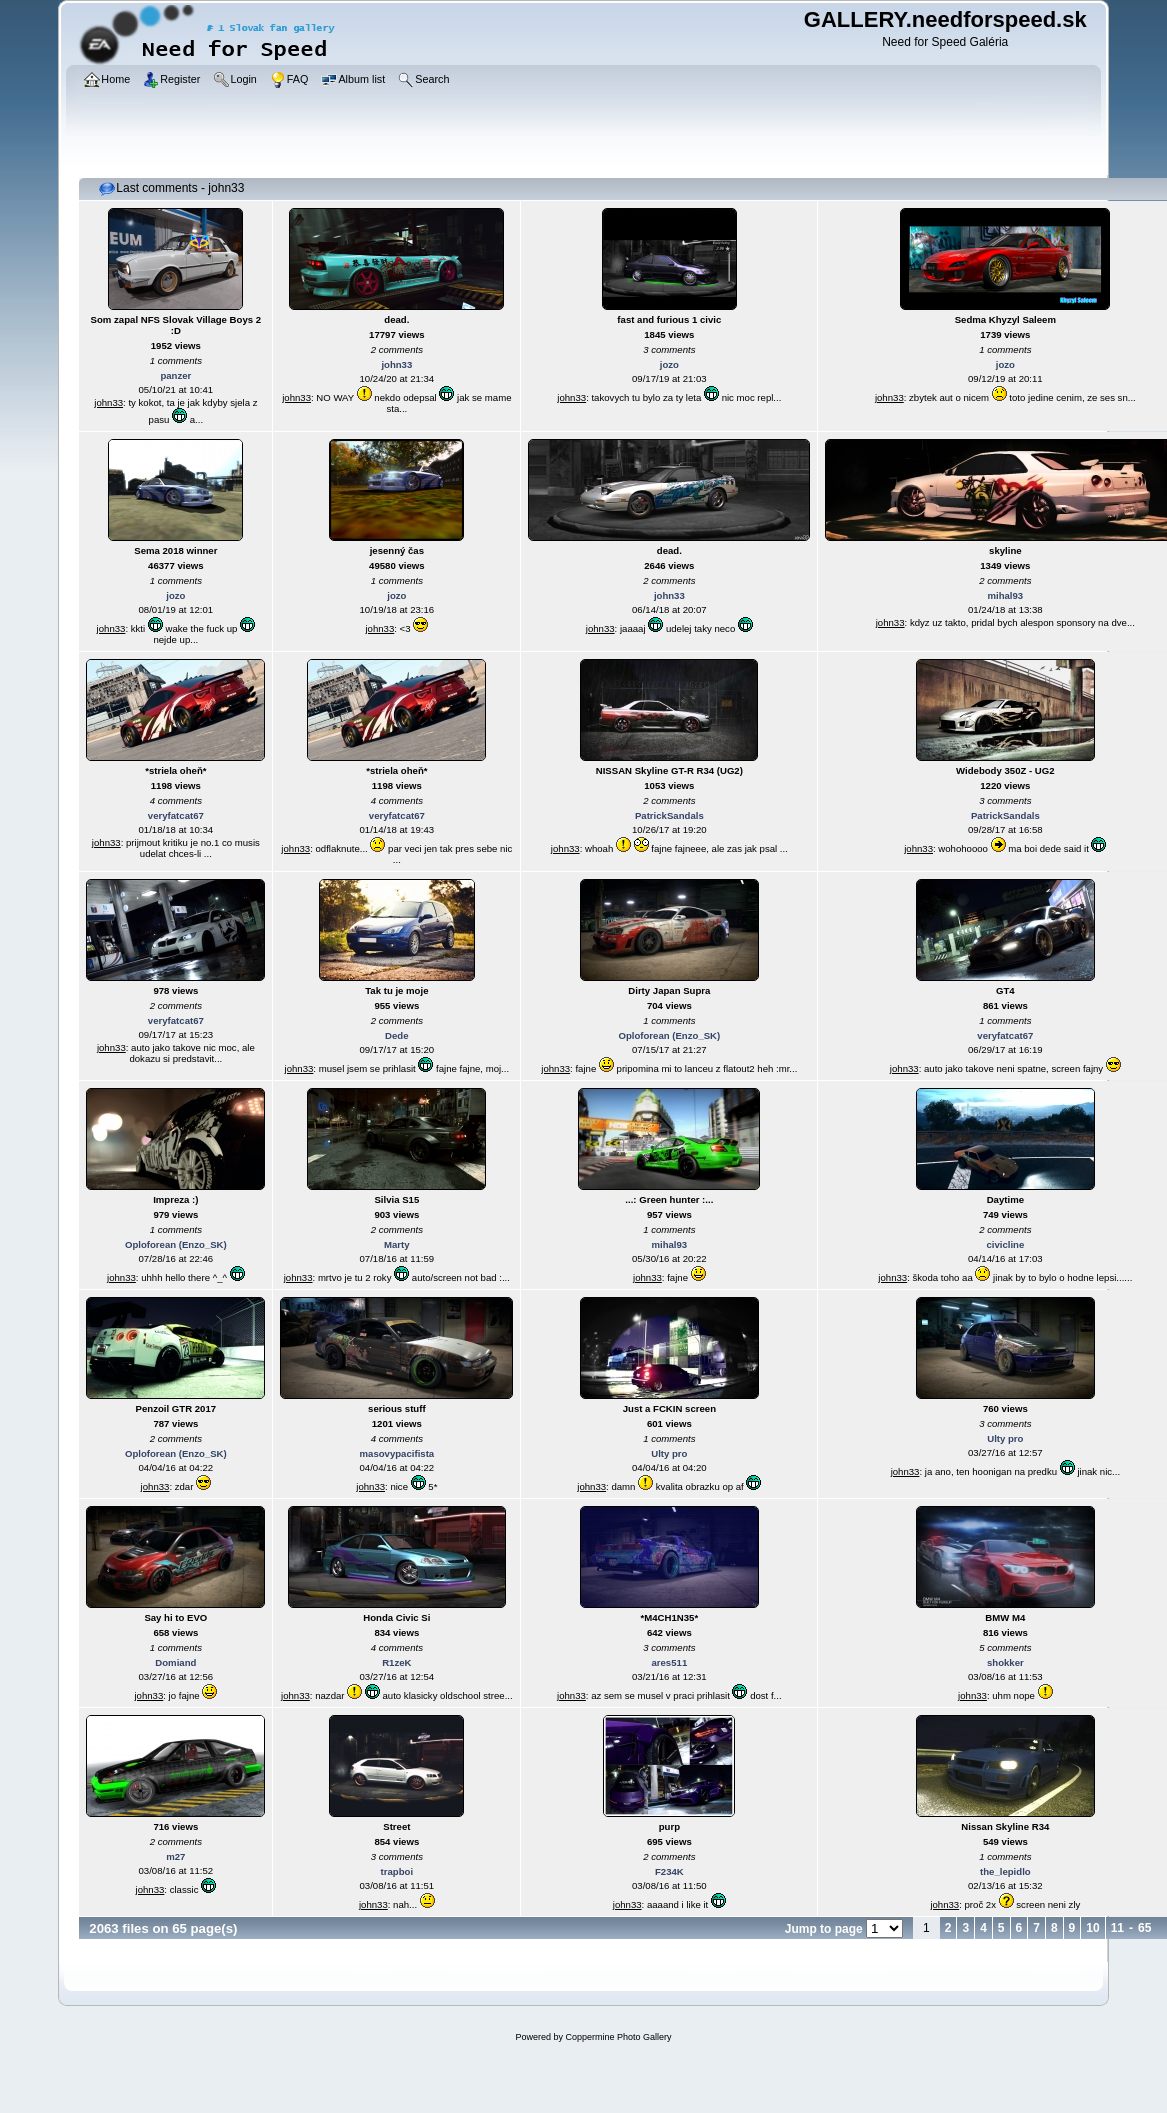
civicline (1005, 1244)
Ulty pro (669, 1453)
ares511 (669, 1662)
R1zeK (396, 1662)
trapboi (397, 1871)
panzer (175, 375)
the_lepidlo (1005, 1871)
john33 (108, 402)
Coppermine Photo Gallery (618, 2037)
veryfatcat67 (176, 815)
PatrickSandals (669, 815)
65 (1144, 1928)
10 (1092, 1928)
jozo (669, 364)
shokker (1005, 1662)
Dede (396, 1035)
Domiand (175, 1662)
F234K (669, 1871)
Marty (397, 1244)
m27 (175, 1856)
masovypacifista (397, 1453)
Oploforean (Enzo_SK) (669, 1035)
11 (1117, 1928)
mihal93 (1005, 595)
